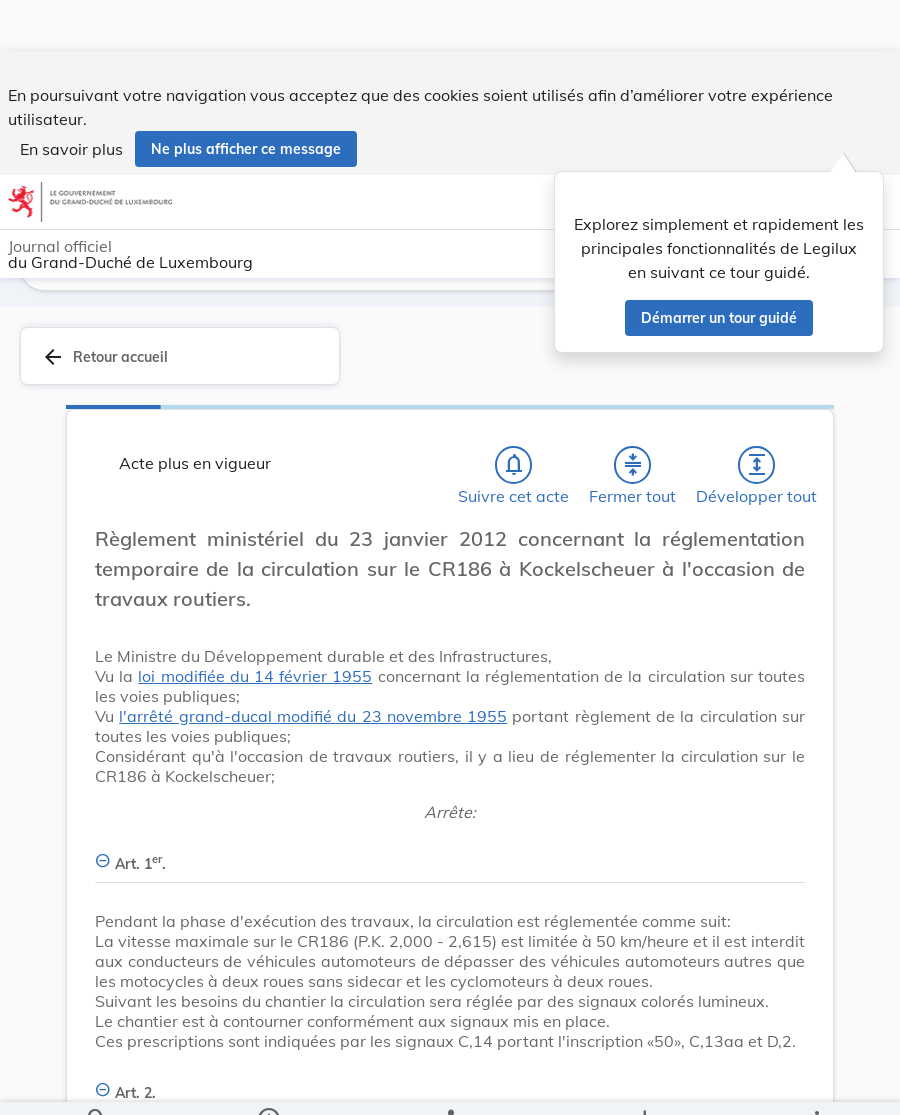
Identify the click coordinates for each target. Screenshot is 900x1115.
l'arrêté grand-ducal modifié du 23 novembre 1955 (313, 716)
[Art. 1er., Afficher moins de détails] (450, 852)
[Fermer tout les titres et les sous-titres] (633, 465)
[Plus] (816, 1083)
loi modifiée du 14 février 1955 (255, 676)
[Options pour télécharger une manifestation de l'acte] (644, 1083)
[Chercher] (97, 1083)
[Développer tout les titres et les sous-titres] (757, 465)
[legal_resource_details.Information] (268, 1083)
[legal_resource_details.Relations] (450, 1083)
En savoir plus (71, 98)
